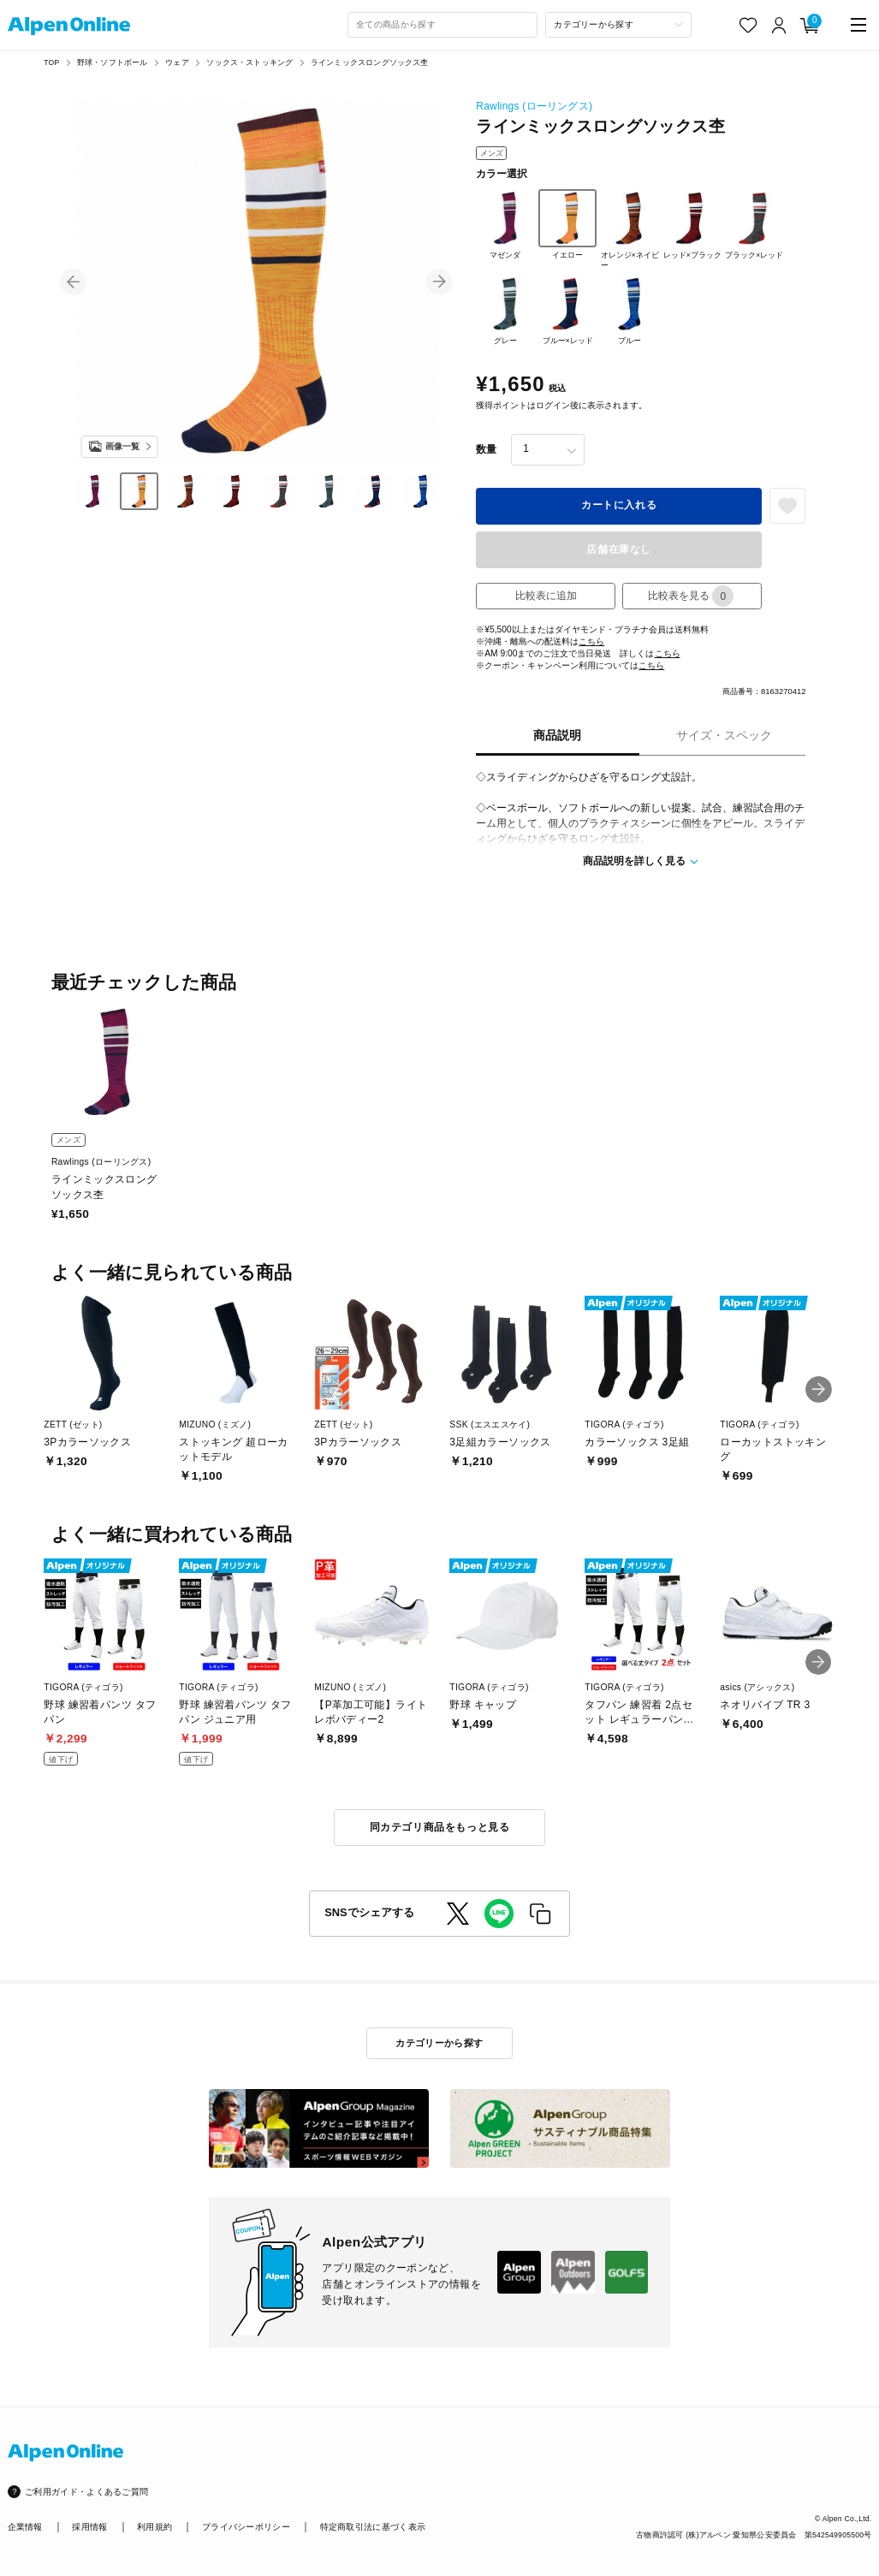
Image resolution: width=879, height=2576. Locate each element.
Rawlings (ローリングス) (534, 106)
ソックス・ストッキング (249, 62)
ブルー (630, 310)
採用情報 (89, 2526)
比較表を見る (690, 596)
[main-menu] (859, 25)
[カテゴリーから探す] (618, 25)
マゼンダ (505, 224)
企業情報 (25, 2526)
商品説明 (557, 735)
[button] (73, 282)
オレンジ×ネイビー (630, 229)
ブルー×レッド (567, 310)
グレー (505, 310)
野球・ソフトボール (112, 62)
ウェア (177, 62)
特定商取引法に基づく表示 (373, 2526)
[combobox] (442, 25)
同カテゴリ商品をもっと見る (440, 1827)
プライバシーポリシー (246, 2526)
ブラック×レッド (754, 224)
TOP (51, 62)
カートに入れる (618, 505)
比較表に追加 (546, 596)
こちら (591, 641)
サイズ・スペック (724, 735)
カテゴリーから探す (439, 2043)
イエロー (567, 224)
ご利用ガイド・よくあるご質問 (86, 2491)
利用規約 (154, 2526)
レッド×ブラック (691, 224)
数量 (486, 449)
